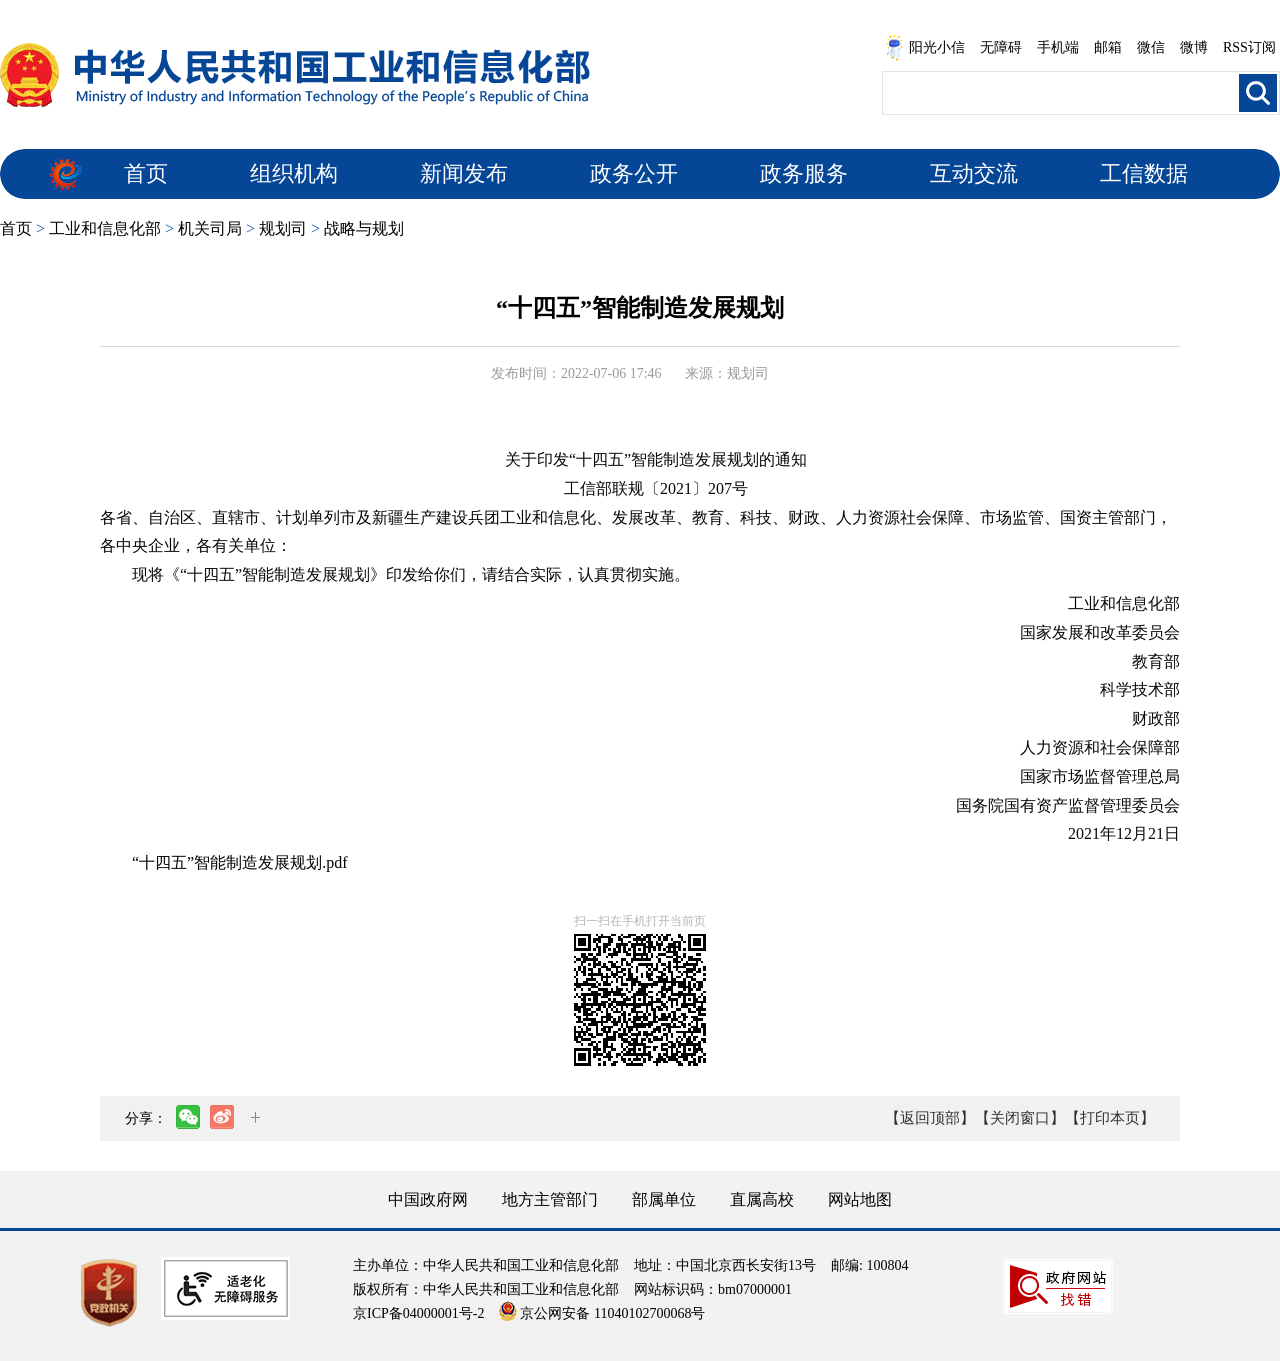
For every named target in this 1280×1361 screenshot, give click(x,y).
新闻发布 (464, 173)
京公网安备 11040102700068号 (602, 1313)
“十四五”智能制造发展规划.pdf (240, 862)
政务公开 (634, 173)
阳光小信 (925, 48)
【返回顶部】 (930, 1118)
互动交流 (974, 173)
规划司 (283, 228)
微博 (1194, 47)
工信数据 (1144, 173)
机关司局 (210, 228)
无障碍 (1001, 47)
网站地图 (860, 1199)
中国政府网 (428, 1199)
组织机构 (294, 173)
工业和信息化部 (105, 228)
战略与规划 (364, 228)
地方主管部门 (550, 1199)
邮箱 (1108, 47)
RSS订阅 (1249, 47)
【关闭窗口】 (1020, 1118)
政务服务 (804, 173)
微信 (1151, 47)
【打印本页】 (1110, 1118)
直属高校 (762, 1199)
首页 (146, 173)
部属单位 (664, 1199)
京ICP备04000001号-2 (418, 1313)
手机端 (1058, 47)
